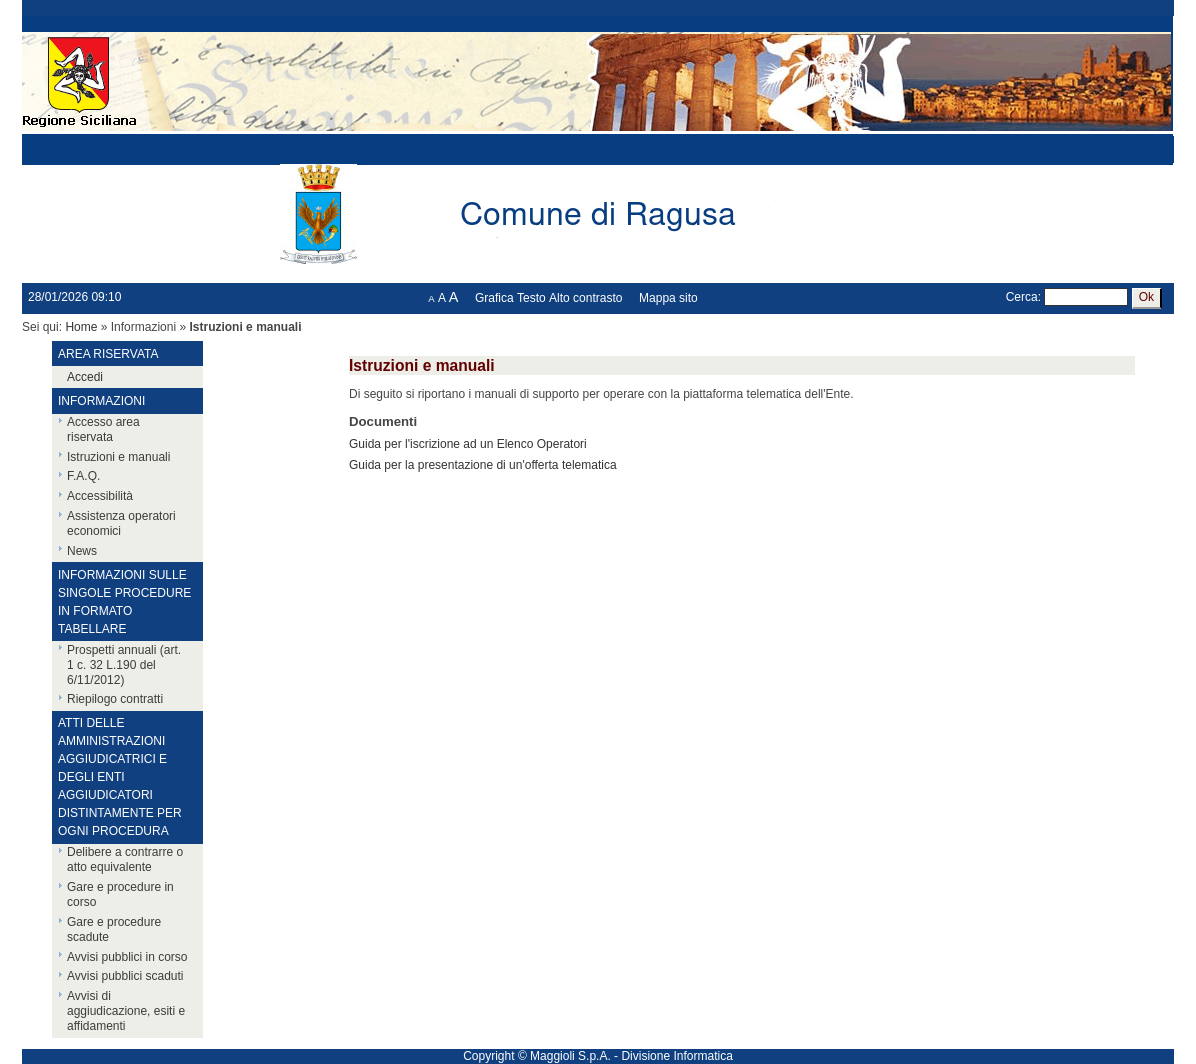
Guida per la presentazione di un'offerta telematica (483, 465)
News (82, 551)
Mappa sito (668, 298)
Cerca (1022, 297)
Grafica (494, 298)
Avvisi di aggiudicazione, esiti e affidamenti (126, 1011)
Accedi (85, 377)
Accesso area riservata (103, 429)
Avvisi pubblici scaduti (125, 976)
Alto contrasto (585, 298)
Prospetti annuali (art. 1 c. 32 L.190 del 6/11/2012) (124, 665)
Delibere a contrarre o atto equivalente (125, 859)
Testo (531, 298)
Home (81, 327)
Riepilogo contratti (115, 699)
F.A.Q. (83, 476)
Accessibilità (100, 496)
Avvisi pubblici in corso (127, 957)
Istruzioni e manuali (118, 457)
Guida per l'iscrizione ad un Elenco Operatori (468, 444)
